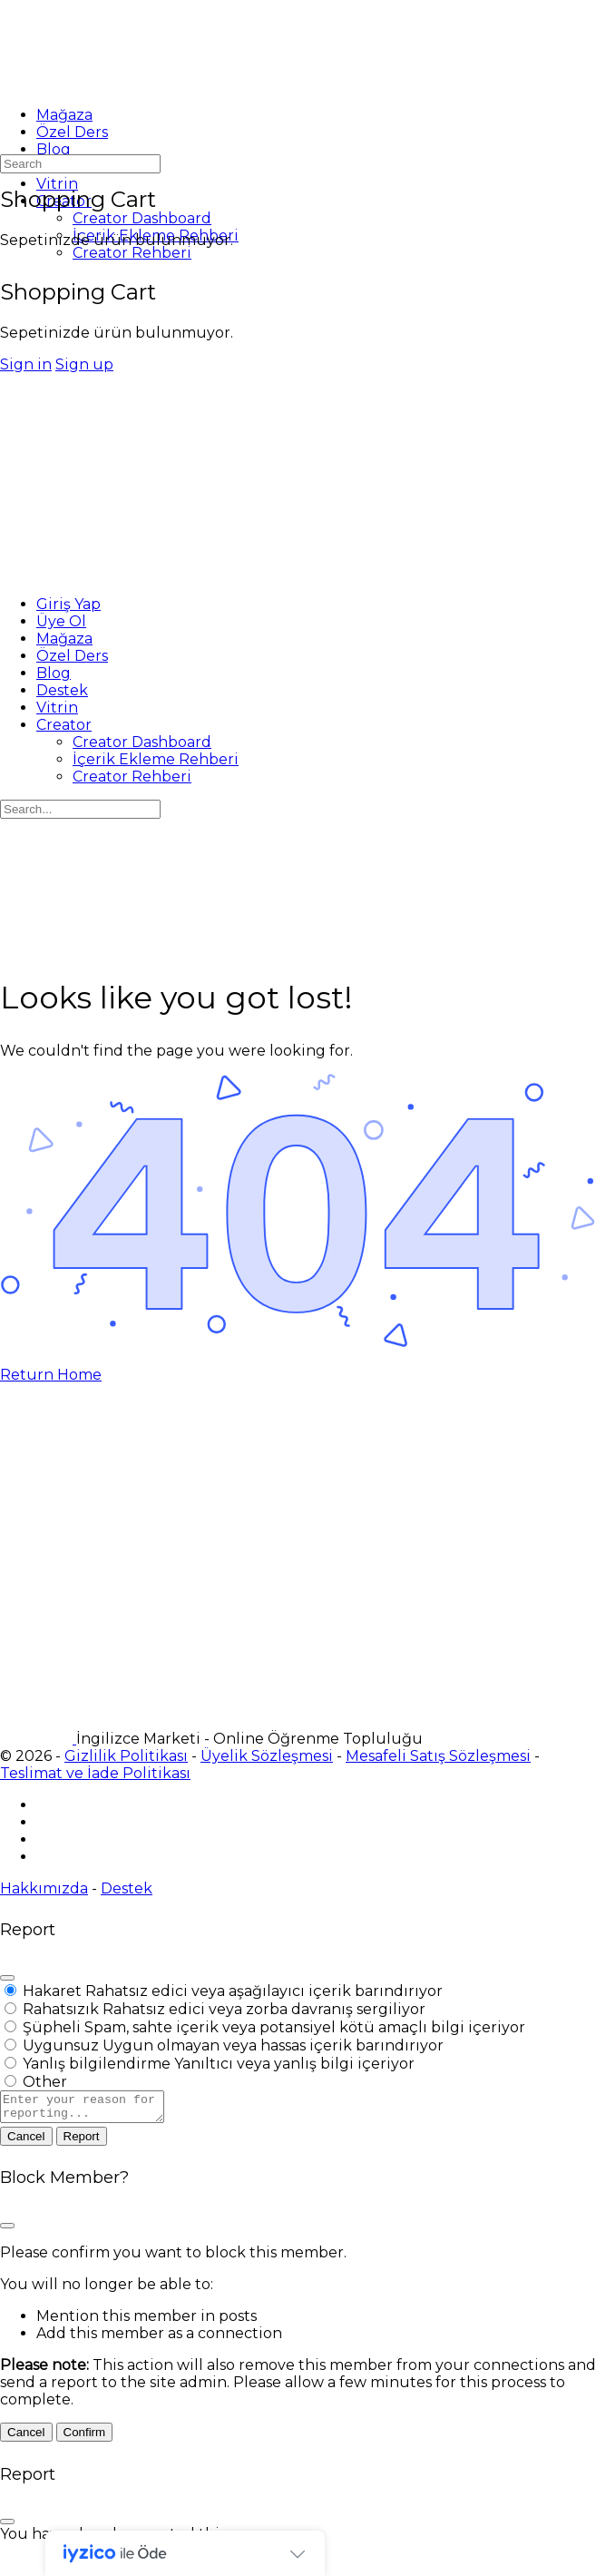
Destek (126, 1888)
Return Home (51, 1374)
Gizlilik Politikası (126, 1756)
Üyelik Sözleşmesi (266, 1756)
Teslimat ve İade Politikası (95, 1773)
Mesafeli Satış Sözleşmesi (438, 1756)
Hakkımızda (44, 1888)
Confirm (85, 2437)
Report (82, 2141)
